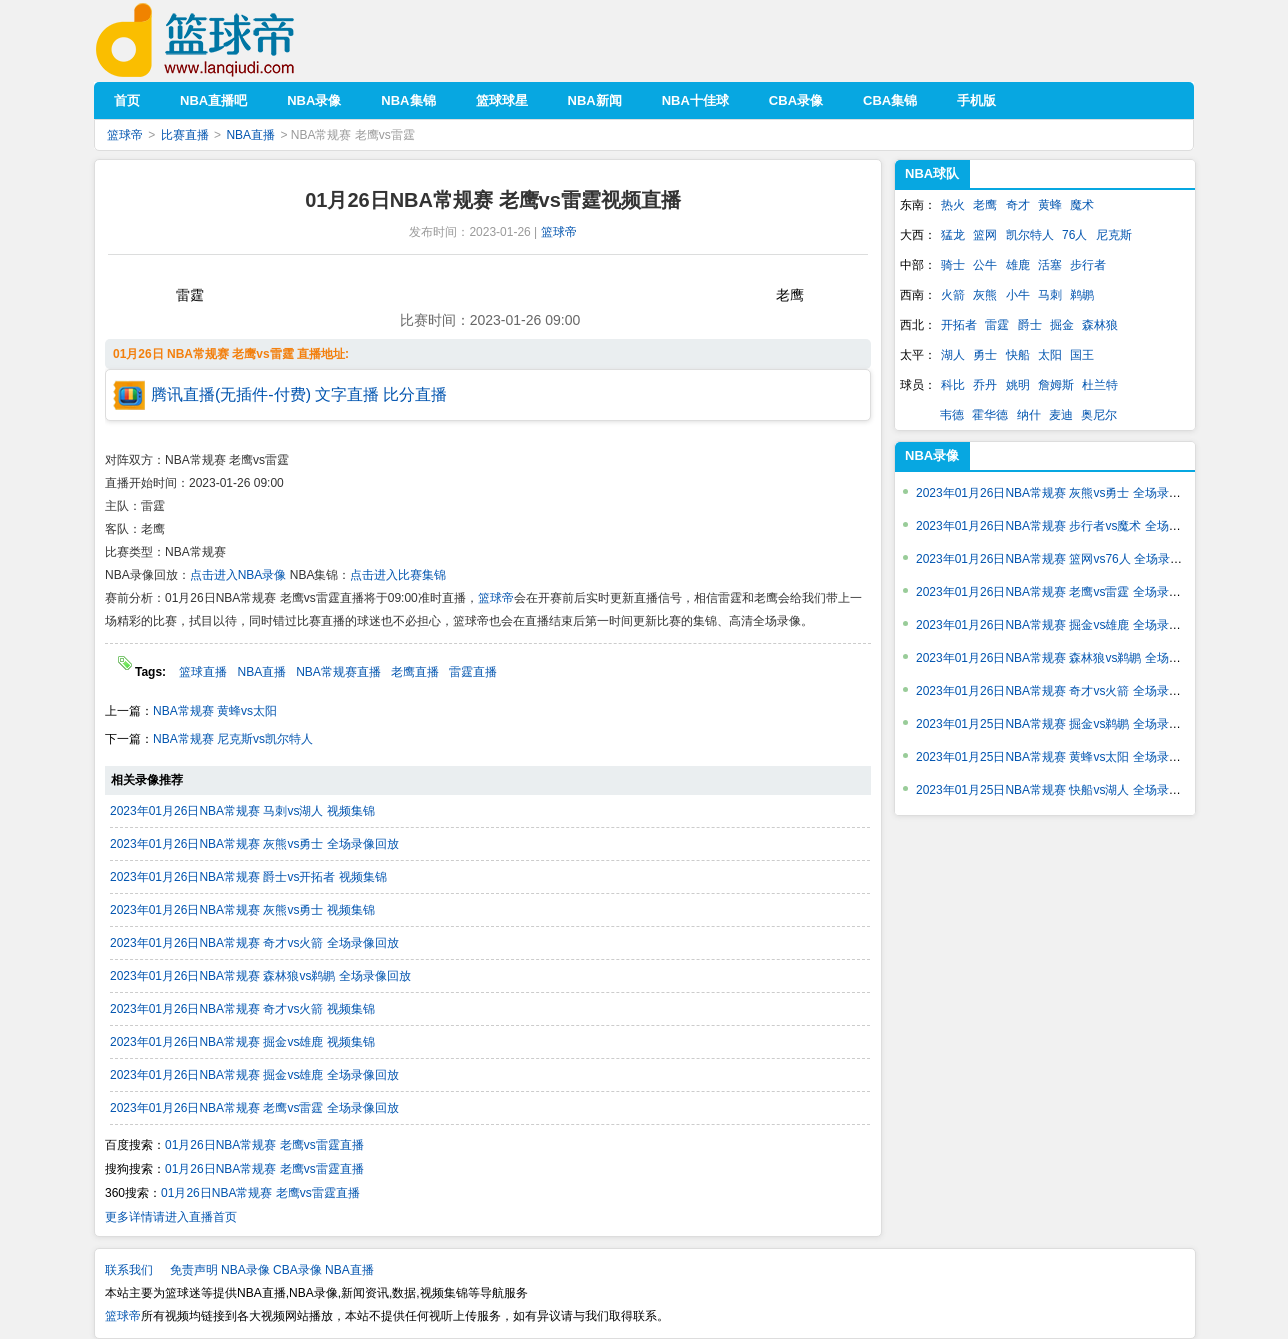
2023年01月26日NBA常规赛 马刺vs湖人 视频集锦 (242, 811)
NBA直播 (250, 135)
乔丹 (985, 385)
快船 (1018, 355)
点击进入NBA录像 (238, 575)
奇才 (1018, 205)
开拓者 (959, 325)
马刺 (1050, 295)
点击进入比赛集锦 (398, 575)
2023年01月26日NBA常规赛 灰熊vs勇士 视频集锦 (242, 910)
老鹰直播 (415, 672)
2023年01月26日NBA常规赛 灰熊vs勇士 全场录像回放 (254, 844)
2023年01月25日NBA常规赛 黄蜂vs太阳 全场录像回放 (1060, 757)
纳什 (1029, 415)
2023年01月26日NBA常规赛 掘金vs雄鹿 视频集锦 (242, 1042)
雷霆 (997, 325)
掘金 (1062, 325)
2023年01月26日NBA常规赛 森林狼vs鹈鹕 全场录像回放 (260, 976)
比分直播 (415, 394)
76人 (1074, 235)
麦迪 (1061, 415)
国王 (1082, 355)
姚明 (1018, 385)
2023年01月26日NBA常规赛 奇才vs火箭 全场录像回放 (254, 943)
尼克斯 (1114, 235)
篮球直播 (203, 672)
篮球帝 (225, 40)
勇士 (985, 355)
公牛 (985, 265)
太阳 (1050, 355)
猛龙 (953, 235)
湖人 (953, 355)
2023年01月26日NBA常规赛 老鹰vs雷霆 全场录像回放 (254, 1108)
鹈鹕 (1082, 295)
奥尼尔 (1099, 415)
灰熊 (985, 295)
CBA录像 (297, 1270)
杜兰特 (1100, 385)
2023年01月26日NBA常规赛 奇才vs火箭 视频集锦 (242, 1009)
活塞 (1050, 265)
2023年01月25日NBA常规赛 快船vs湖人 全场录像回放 (1060, 790)
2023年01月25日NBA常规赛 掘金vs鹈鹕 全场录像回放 (1060, 724)
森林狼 (1100, 325)
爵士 (1030, 325)
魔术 (1082, 205)
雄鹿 (1018, 265)
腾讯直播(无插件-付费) (231, 394)
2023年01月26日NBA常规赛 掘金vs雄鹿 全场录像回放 (254, 1075)
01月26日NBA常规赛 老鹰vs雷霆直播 (264, 1145)
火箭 (953, 295)
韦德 (952, 415)
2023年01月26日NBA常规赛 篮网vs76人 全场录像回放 (1061, 559)
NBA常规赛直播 (338, 672)
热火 (953, 205)
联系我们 (129, 1270)
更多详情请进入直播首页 (171, 1217)
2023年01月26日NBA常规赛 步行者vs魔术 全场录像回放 (1066, 526)
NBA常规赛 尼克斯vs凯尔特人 (233, 739)
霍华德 (990, 415)
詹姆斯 (1056, 385)
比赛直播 (185, 135)
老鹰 (985, 205)
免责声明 (194, 1270)
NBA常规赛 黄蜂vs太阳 (215, 711)
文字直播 (347, 394)
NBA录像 (932, 455)
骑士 (953, 265)
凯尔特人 (1030, 235)
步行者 (1088, 265)
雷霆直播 (473, 672)
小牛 (1018, 295)
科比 (953, 385)
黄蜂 (1050, 205)
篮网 (985, 235)
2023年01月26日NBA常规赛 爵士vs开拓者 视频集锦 (248, 877)
